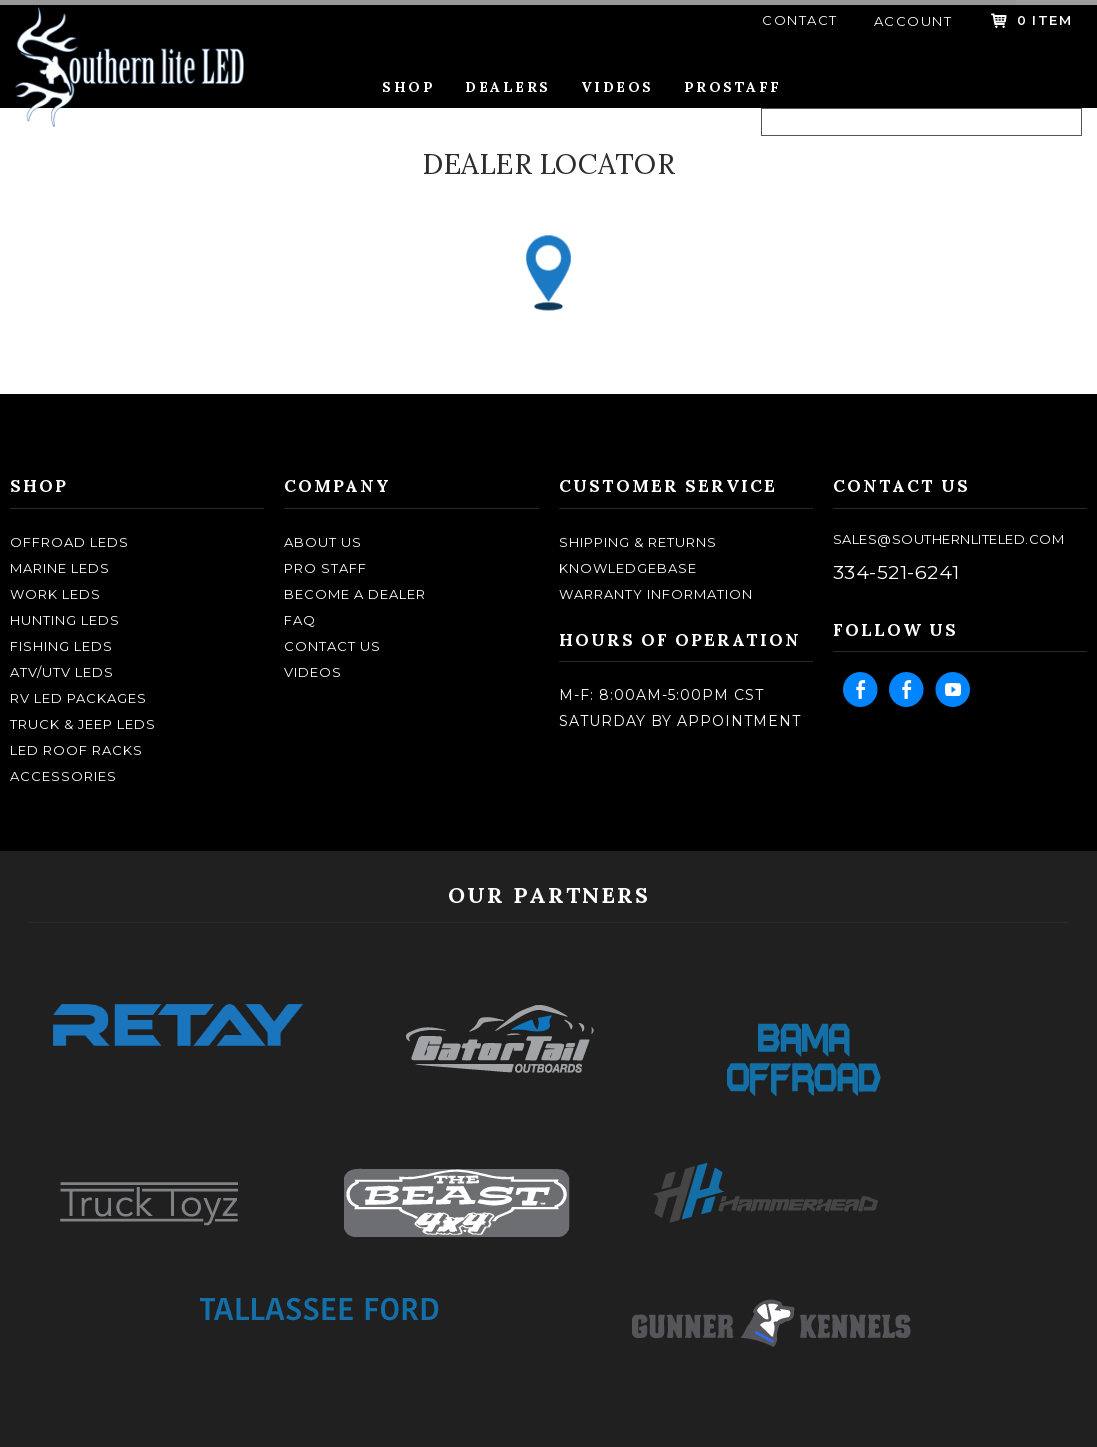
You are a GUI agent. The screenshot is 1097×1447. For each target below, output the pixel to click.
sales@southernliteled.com (949, 539)
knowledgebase (628, 568)
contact (800, 20)
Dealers (508, 87)
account (913, 21)
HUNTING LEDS (65, 620)
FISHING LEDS (61, 646)
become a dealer (355, 594)
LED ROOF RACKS (76, 750)
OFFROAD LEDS (69, 542)
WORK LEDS (55, 594)
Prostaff (733, 87)
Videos (617, 87)
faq (300, 620)
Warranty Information (656, 594)
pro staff (325, 568)
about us (323, 542)
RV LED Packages (78, 698)
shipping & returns (638, 542)
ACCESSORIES (63, 776)
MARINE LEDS (60, 568)
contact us (332, 646)
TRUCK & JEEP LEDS (83, 724)
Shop (408, 87)
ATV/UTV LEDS (62, 672)
